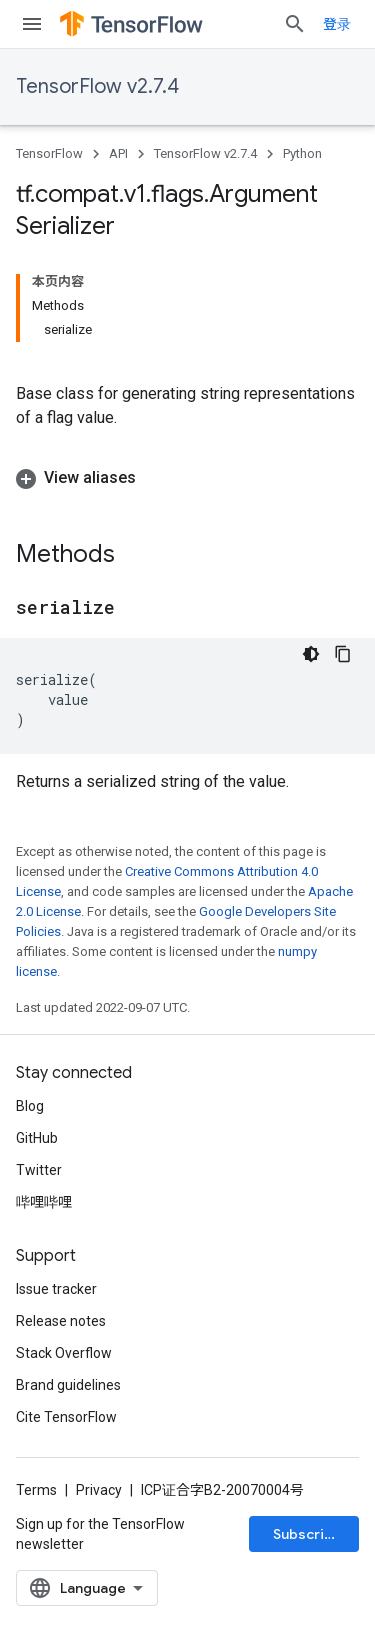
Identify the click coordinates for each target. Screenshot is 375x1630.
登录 (337, 24)
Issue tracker (56, 1289)
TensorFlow (49, 153)
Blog (30, 1106)
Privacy (99, 1490)
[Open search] (295, 24)
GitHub (37, 1138)
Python (302, 153)
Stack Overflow (64, 1353)
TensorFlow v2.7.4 (97, 86)
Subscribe (307, 1534)
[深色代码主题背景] (311, 654)
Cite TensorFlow (66, 1417)
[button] (187, 478)
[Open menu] (32, 24)
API (118, 153)
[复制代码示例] (343, 654)
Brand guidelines (68, 1385)
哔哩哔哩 (44, 1202)
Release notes (61, 1321)
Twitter (39, 1170)
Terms (36, 1490)
